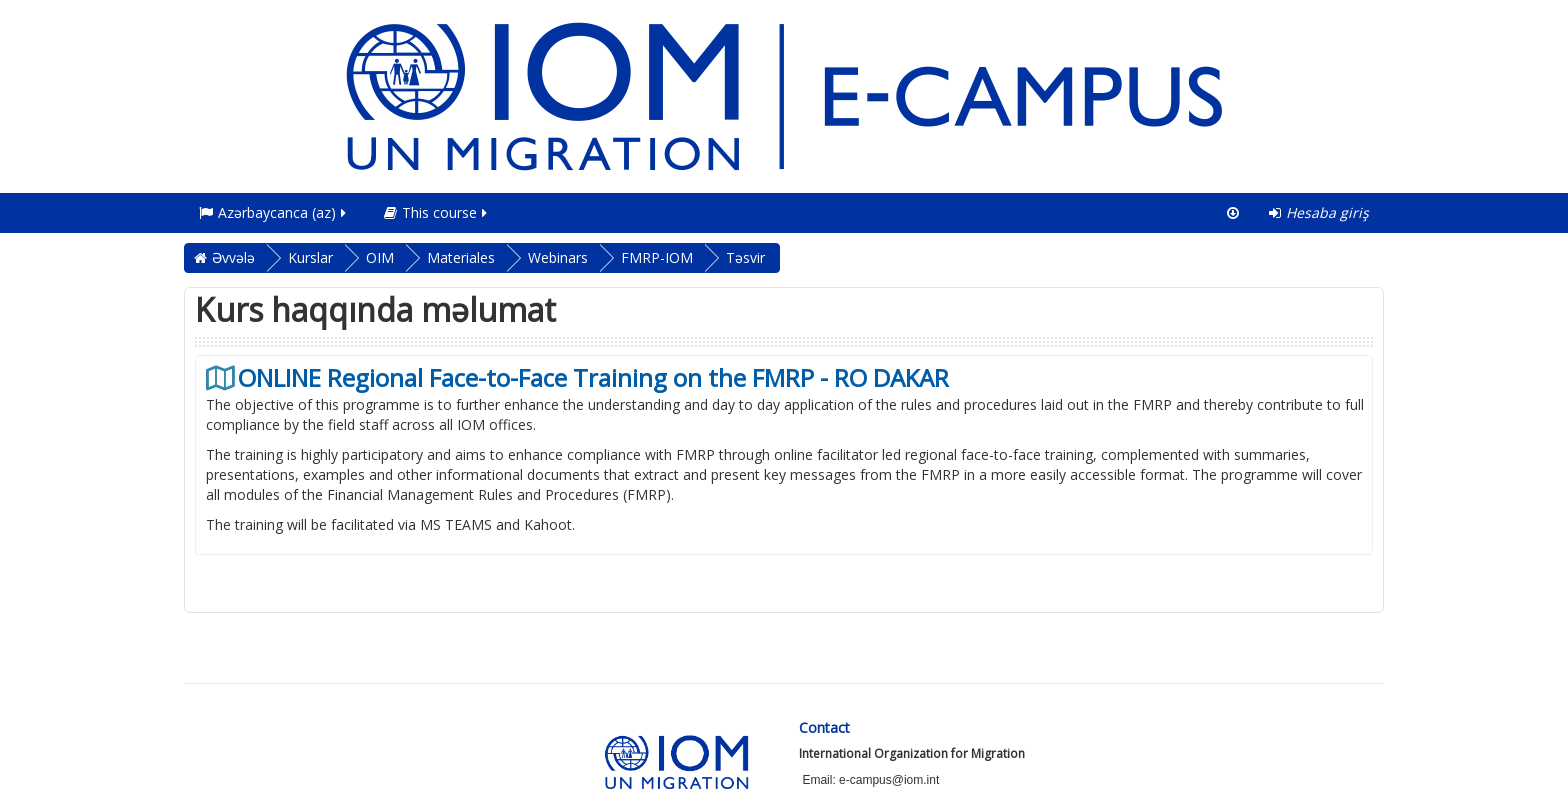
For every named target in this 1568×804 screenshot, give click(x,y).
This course (437, 212)
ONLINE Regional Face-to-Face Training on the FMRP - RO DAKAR (593, 378)
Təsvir (745, 257)
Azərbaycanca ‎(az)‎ (274, 212)
